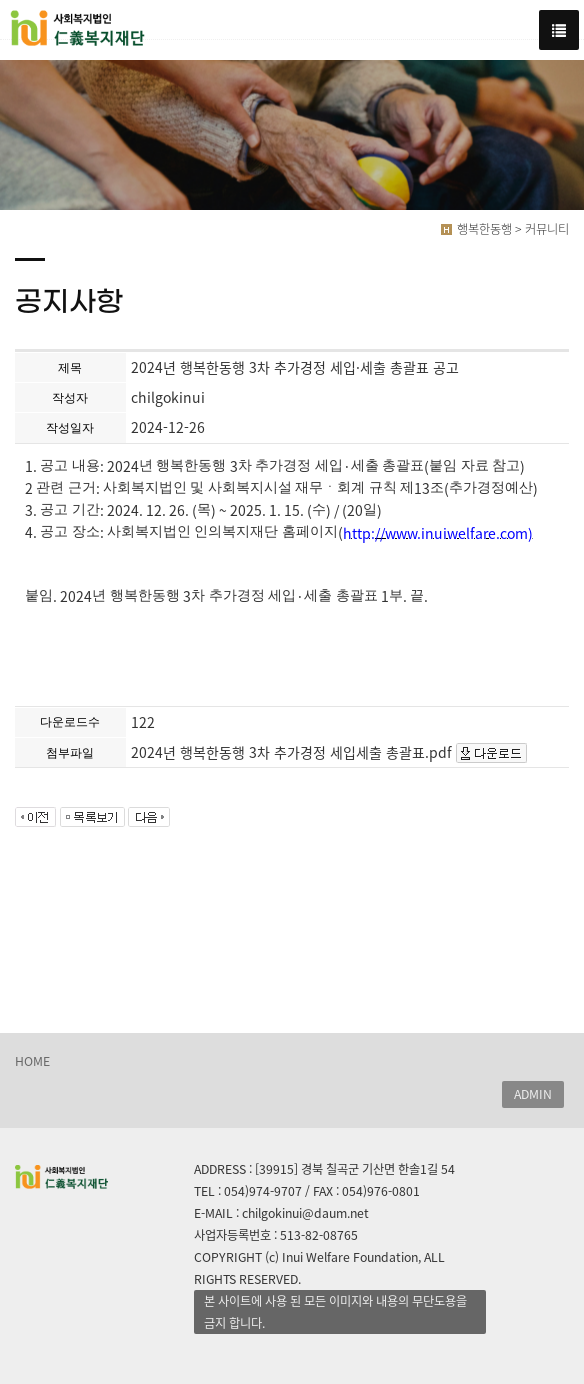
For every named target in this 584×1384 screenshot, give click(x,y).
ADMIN (533, 1094)
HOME (32, 1061)
